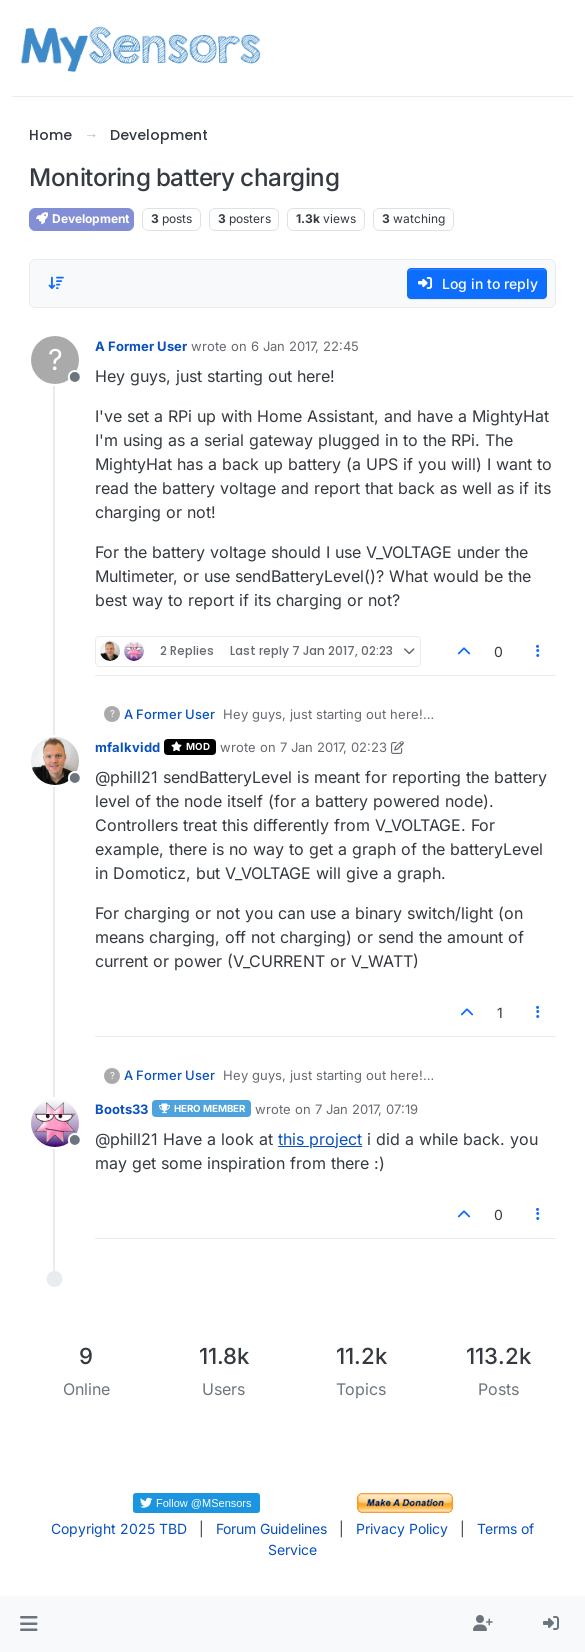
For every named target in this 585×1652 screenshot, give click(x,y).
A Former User (141, 346)
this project (320, 1139)
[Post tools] (538, 651)
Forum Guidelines (271, 1528)
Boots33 (121, 1109)
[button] (28, 1624)
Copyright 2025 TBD (119, 1528)
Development (81, 218)
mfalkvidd (127, 747)
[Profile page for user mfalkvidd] (55, 761)
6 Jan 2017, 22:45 (305, 346)
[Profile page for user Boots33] (55, 1123)
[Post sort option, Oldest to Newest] (56, 283)
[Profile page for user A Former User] (55, 360)
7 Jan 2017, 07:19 (366, 1109)
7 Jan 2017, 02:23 (333, 747)
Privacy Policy (402, 1528)
